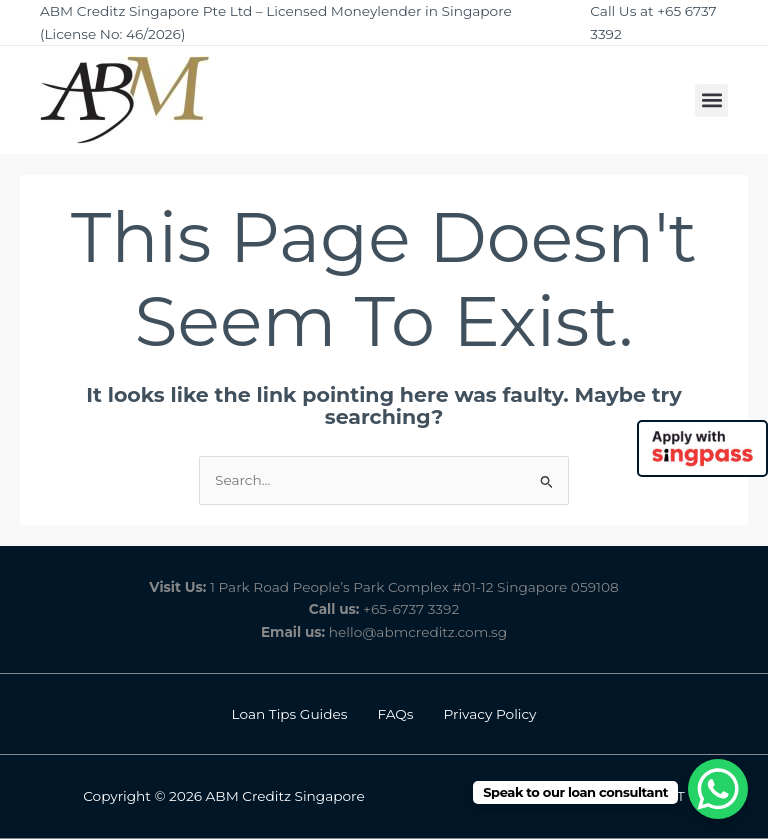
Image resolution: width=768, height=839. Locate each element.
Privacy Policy (490, 714)
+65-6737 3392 (411, 609)
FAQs (396, 714)
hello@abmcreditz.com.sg (418, 632)
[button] (711, 100)
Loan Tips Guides (289, 714)
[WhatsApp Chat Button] (718, 789)
